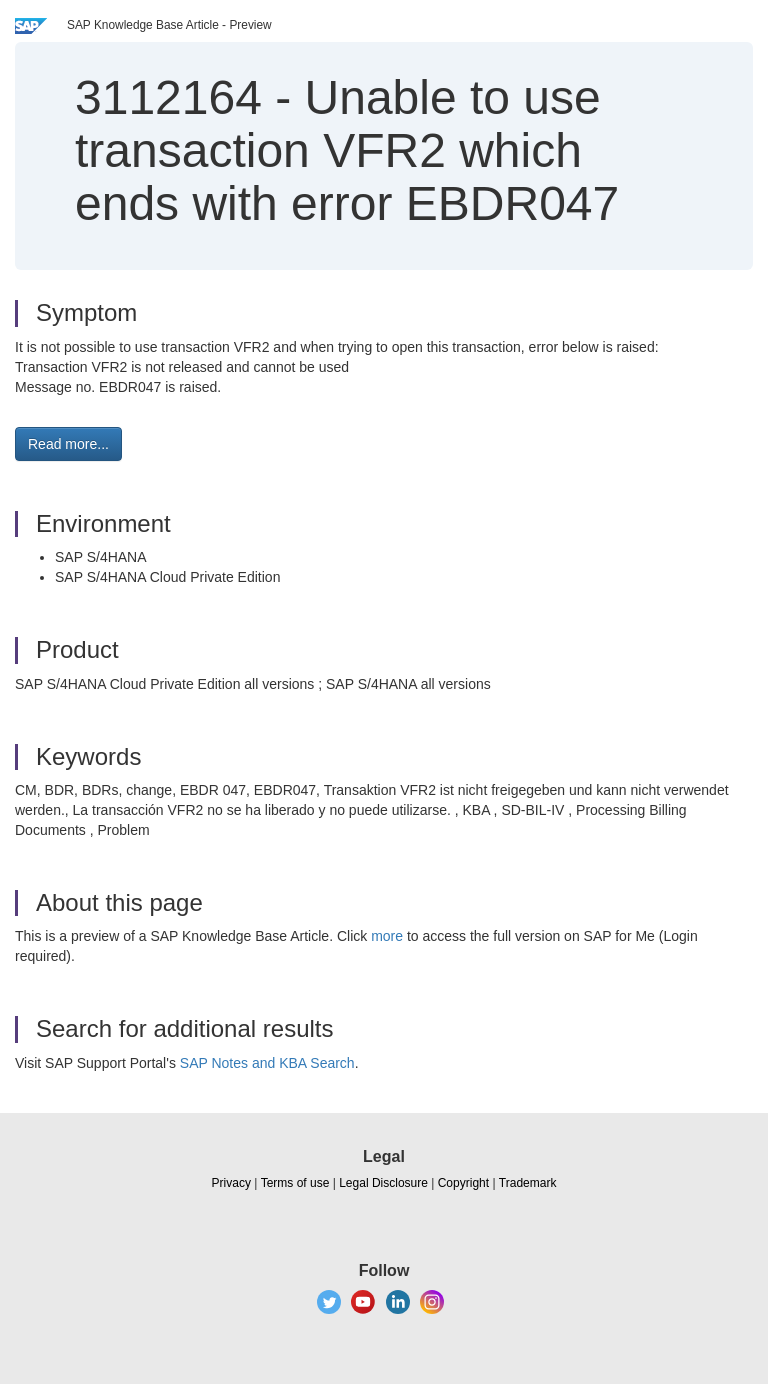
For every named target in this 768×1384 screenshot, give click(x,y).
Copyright (463, 1183)
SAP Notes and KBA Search (267, 1063)
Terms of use (295, 1183)
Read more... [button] (68, 444)
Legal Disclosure (383, 1183)
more (387, 936)
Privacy (231, 1183)
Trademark (528, 1183)
